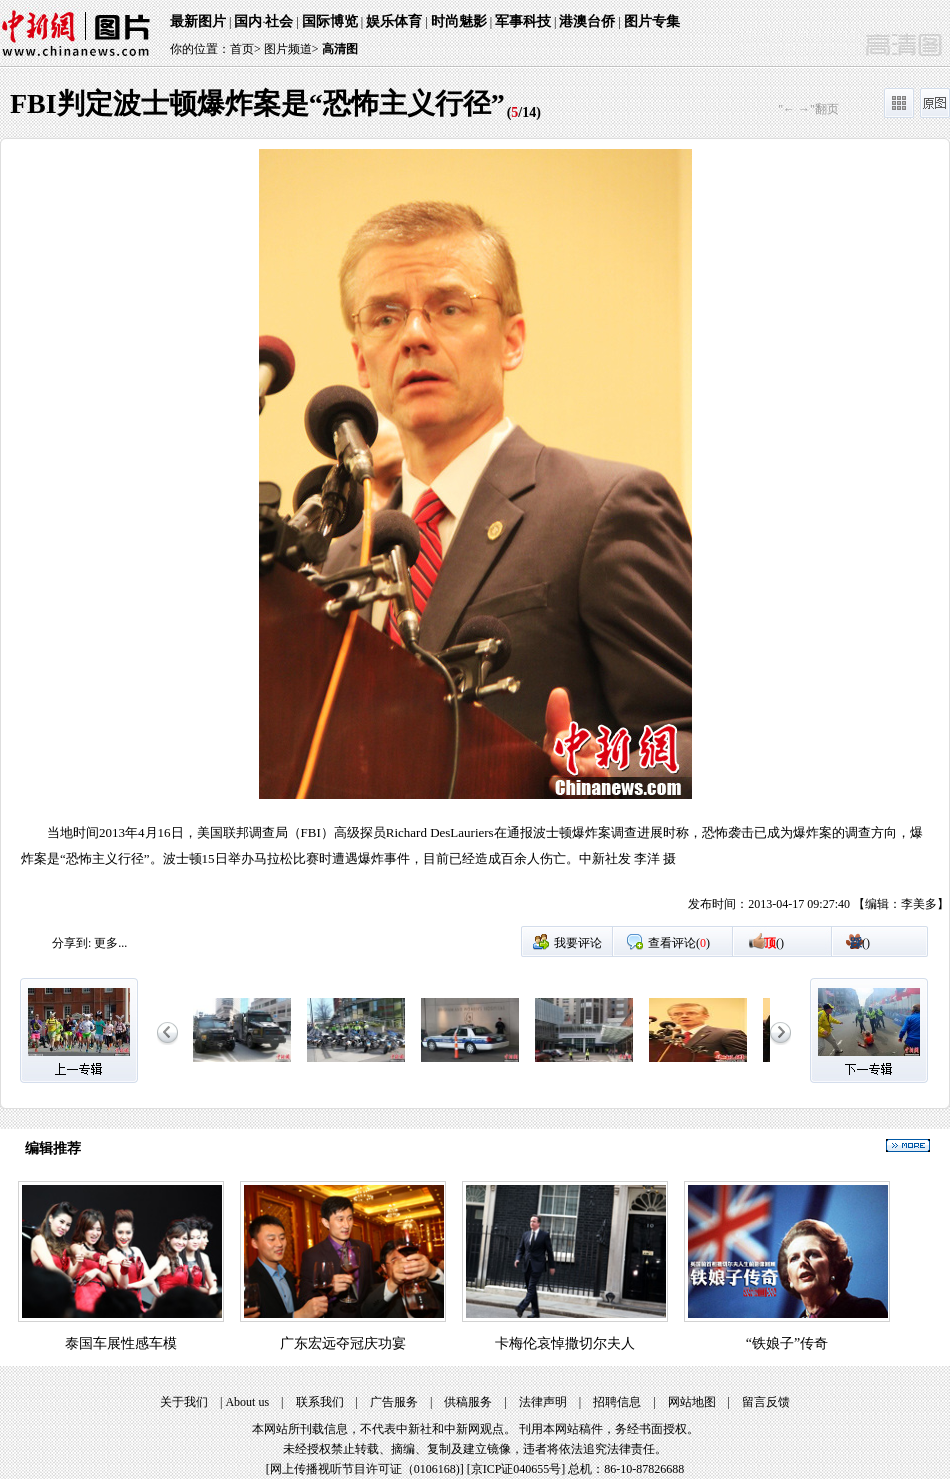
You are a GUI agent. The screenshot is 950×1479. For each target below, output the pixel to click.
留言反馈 (766, 1402)
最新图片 (198, 21)
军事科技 (523, 21)
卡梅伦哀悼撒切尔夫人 (565, 1343)
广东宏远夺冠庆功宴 (343, 1343)
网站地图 (692, 1402)
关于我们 (184, 1402)
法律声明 (543, 1402)
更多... (110, 943)
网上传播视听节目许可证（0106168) (365, 1469)
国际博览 (330, 21)
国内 (248, 21)
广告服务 (394, 1402)
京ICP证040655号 (516, 1469)
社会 (279, 21)
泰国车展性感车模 (121, 1343)
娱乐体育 (394, 21)
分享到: (71, 943)
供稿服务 (468, 1402)
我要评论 (578, 943)
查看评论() (679, 943)
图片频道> (291, 49)
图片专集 (652, 21)
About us (247, 1402)
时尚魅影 (459, 21)
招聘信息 (617, 1402)
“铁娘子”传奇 (787, 1343)
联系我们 (320, 1402)
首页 (242, 49)
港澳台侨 (587, 21)
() (774, 943)
